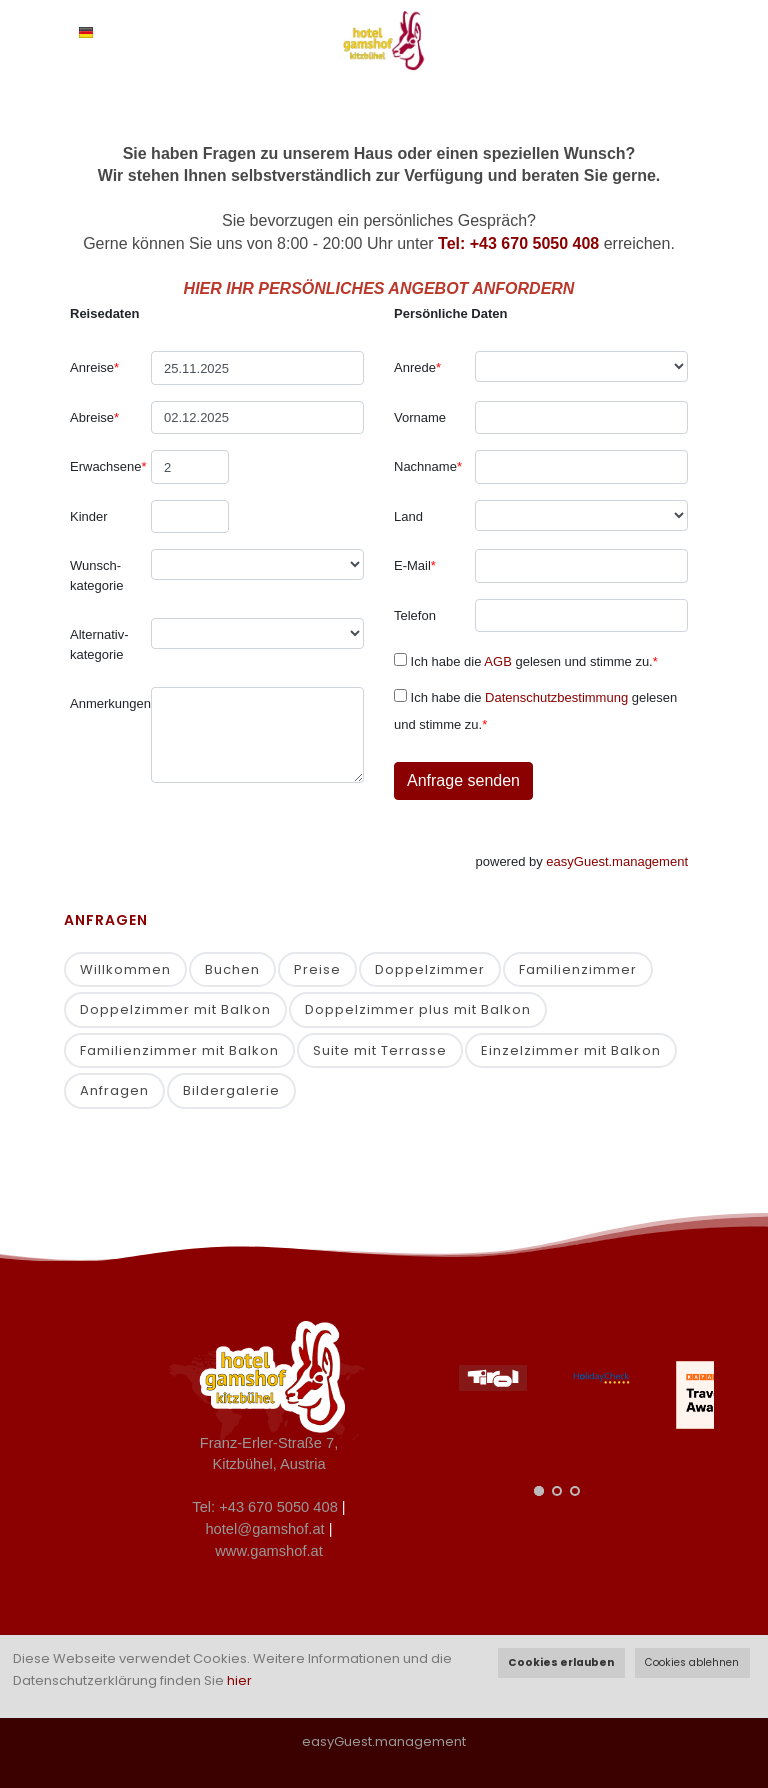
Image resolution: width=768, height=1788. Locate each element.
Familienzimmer (578, 969)
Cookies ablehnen (692, 1662)
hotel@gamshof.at (264, 1529)
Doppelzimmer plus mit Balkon (418, 1009)
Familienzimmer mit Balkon (179, 1050)
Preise (317, 969)
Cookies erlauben (561, 1662)
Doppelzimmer (430, 969)
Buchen (232, 969)
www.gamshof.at (269, 1551)
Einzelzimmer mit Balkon (571, 1050)
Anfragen (114, 1090)
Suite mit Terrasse (380, 1050)
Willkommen (125, 969)
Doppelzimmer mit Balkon (175, 1009)
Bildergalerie (231, 1090)
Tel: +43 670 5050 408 (518, 243)
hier (239, 1680)
